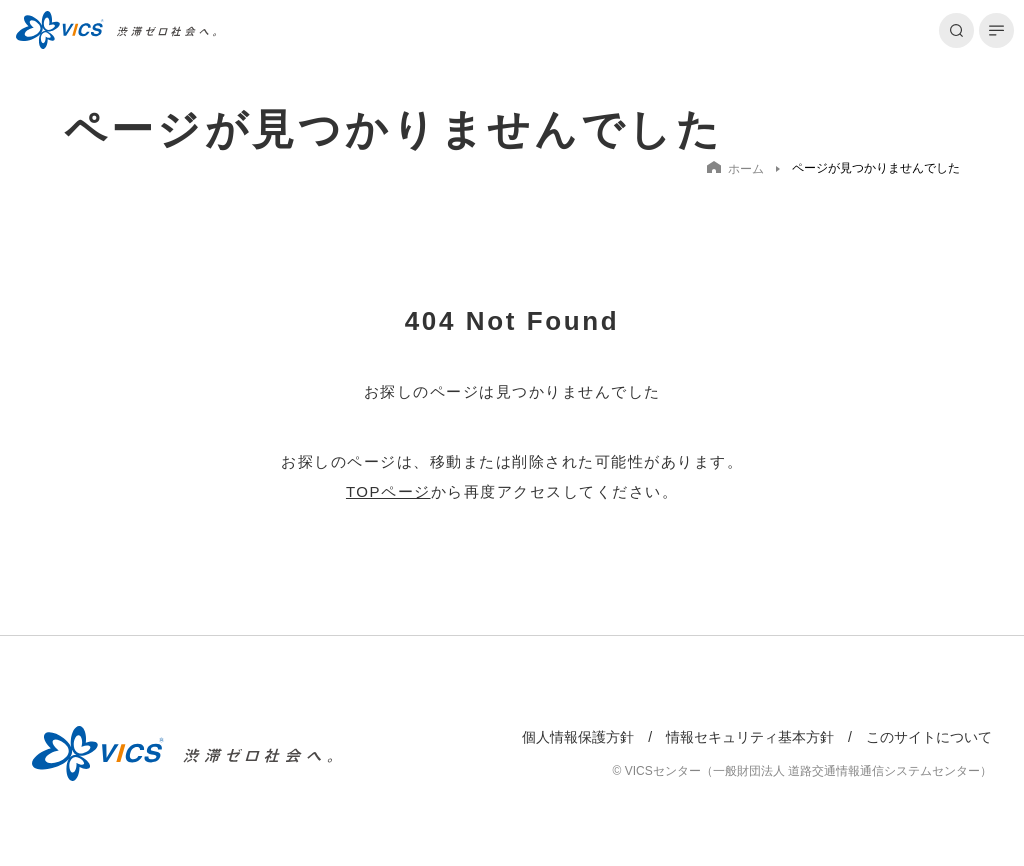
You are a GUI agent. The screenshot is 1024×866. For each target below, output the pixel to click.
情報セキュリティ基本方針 (750, 737)
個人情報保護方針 (578, 737)
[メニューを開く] (996, 30)
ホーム (735, 168)
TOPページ (388, 491)
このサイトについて (929, 737)
